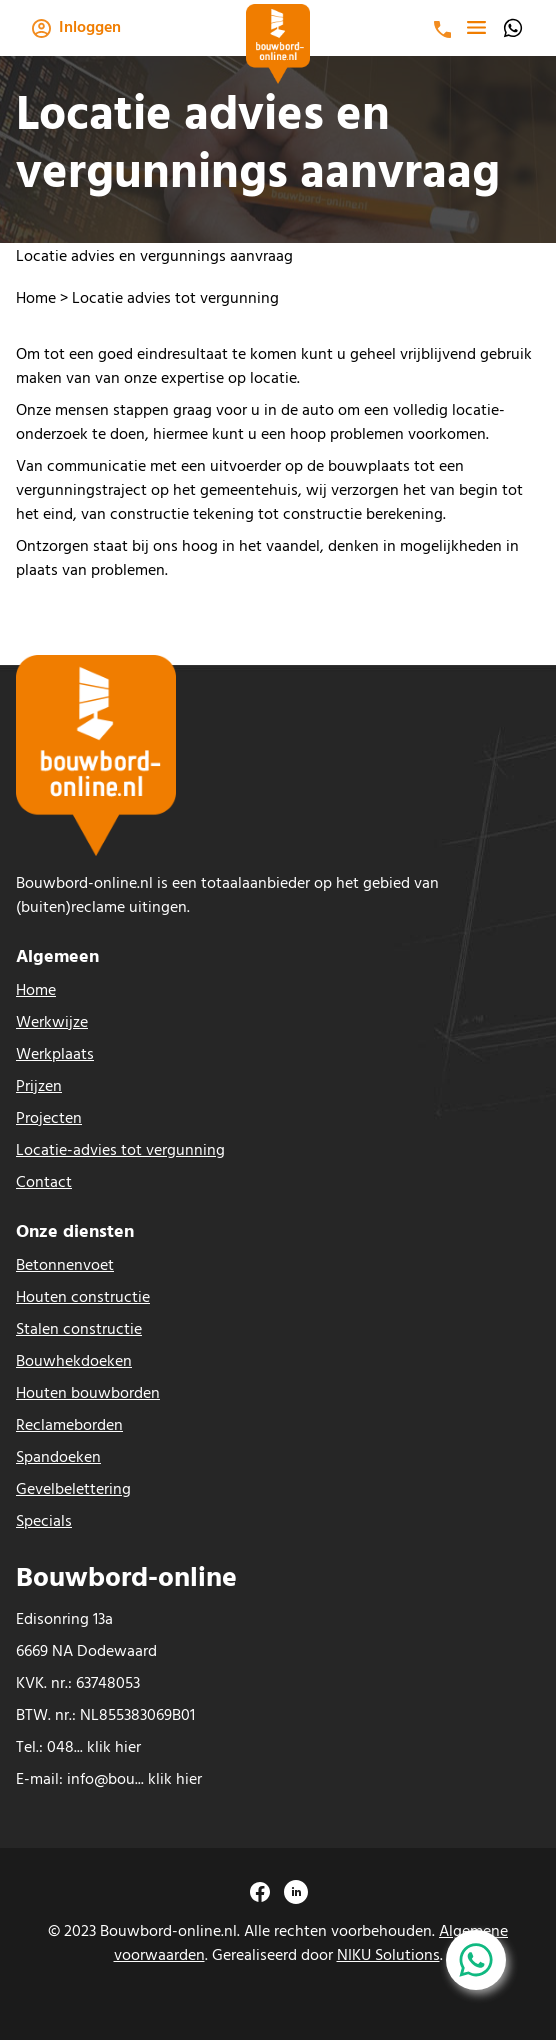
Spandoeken (58, 1458)
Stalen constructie (79, 1330)
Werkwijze (52, 1023)
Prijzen (39, 1087)
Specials (44, 1522)
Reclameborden (69, 1426)
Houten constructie (83, 1298)
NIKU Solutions (388, 1956)
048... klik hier (94, 1748)
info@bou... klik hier (134, 1780)
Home (36, 299)
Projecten (49, 1119)
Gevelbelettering (73, 1490)
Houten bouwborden (88, 1394)
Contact (44, 1183)
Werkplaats (55, 1055)
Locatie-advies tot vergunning (120, 1151)
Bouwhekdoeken (74, 1362)
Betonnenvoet (65, 1266)
